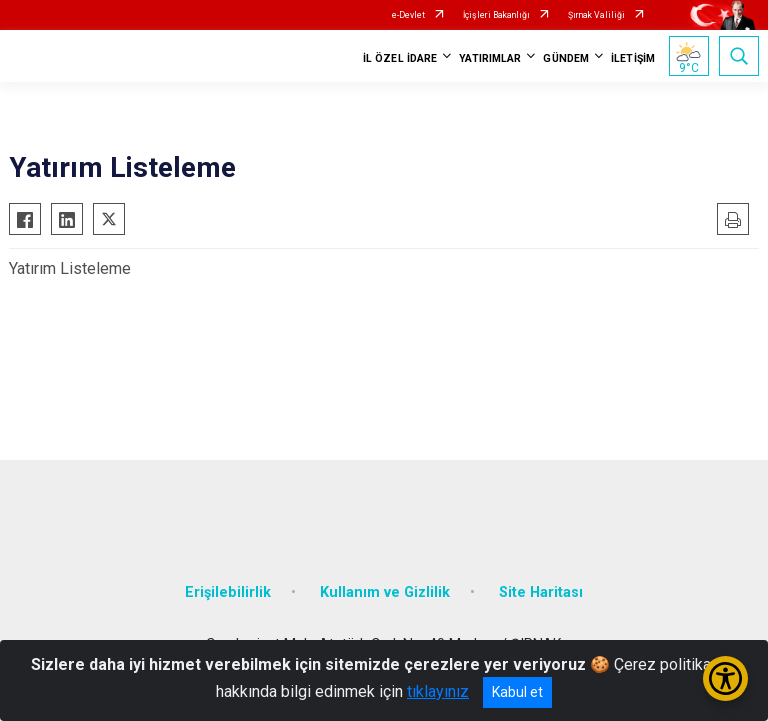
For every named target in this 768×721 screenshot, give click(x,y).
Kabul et (517, 692)
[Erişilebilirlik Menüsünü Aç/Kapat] (725, 678)
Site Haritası (541, 592)
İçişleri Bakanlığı (496, 15)
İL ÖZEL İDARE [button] (400, 58)
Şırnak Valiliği (596, 15)
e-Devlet (408, 15)
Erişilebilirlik (228, 592)
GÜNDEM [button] (566, 58)
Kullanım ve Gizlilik (385, 592)
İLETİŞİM (633, 58)
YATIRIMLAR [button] (490, 58)
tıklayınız (438, 691)
